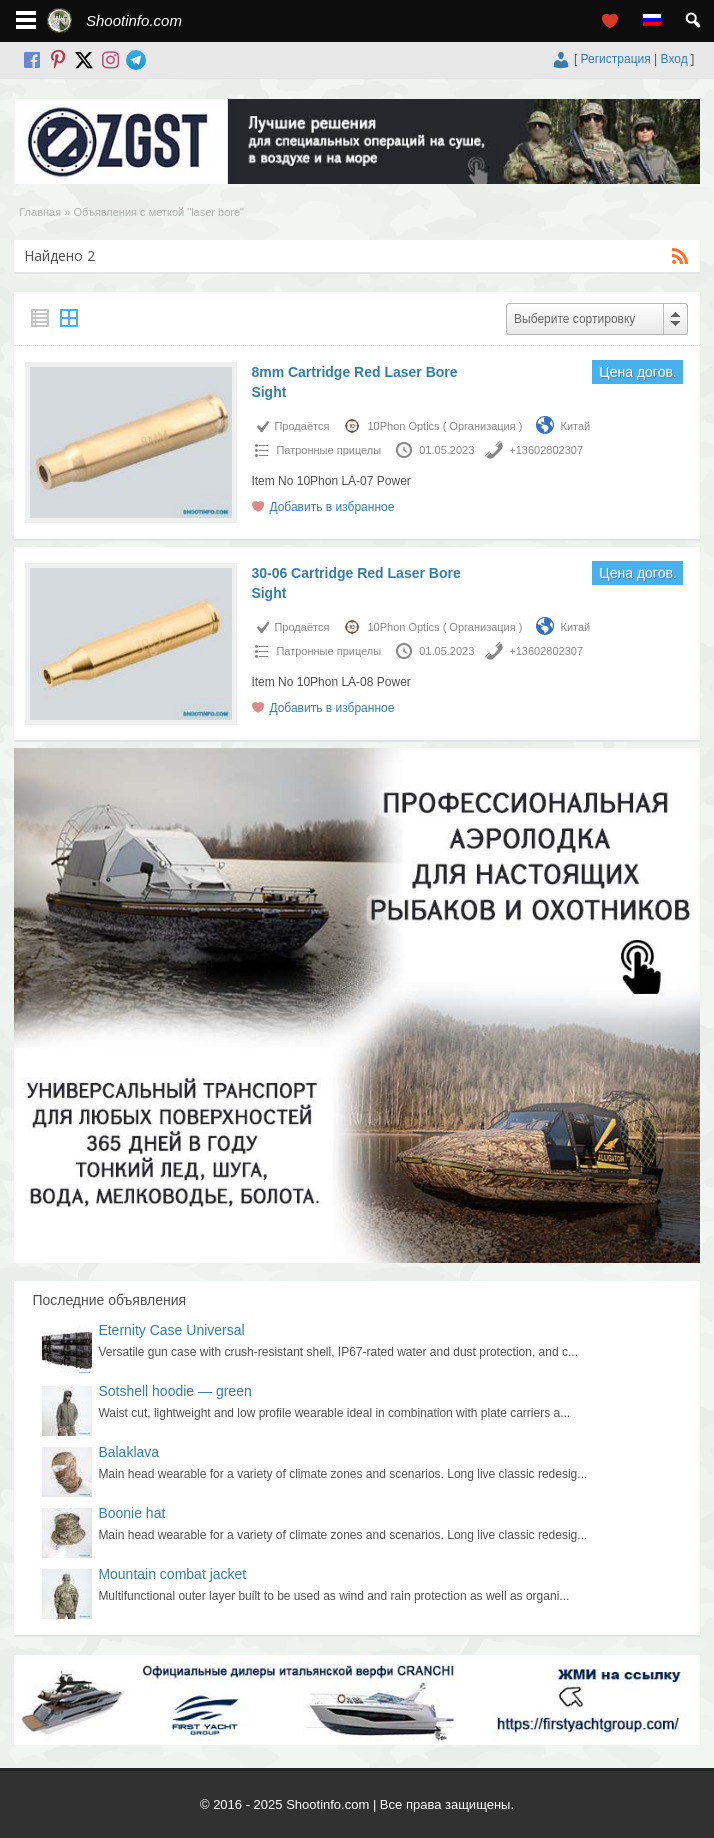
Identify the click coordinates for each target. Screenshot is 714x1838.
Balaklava (128, 1452)
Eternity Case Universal (171, 1330)
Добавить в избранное (331, 507)
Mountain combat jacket (172, 1574)
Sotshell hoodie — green (174, 1391)
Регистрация (616, 59)
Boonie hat (131, 1513)
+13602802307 (546, 450)
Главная (40, 212)
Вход (674, 59)
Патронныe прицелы (328, 450)
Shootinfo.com (134, 20)
